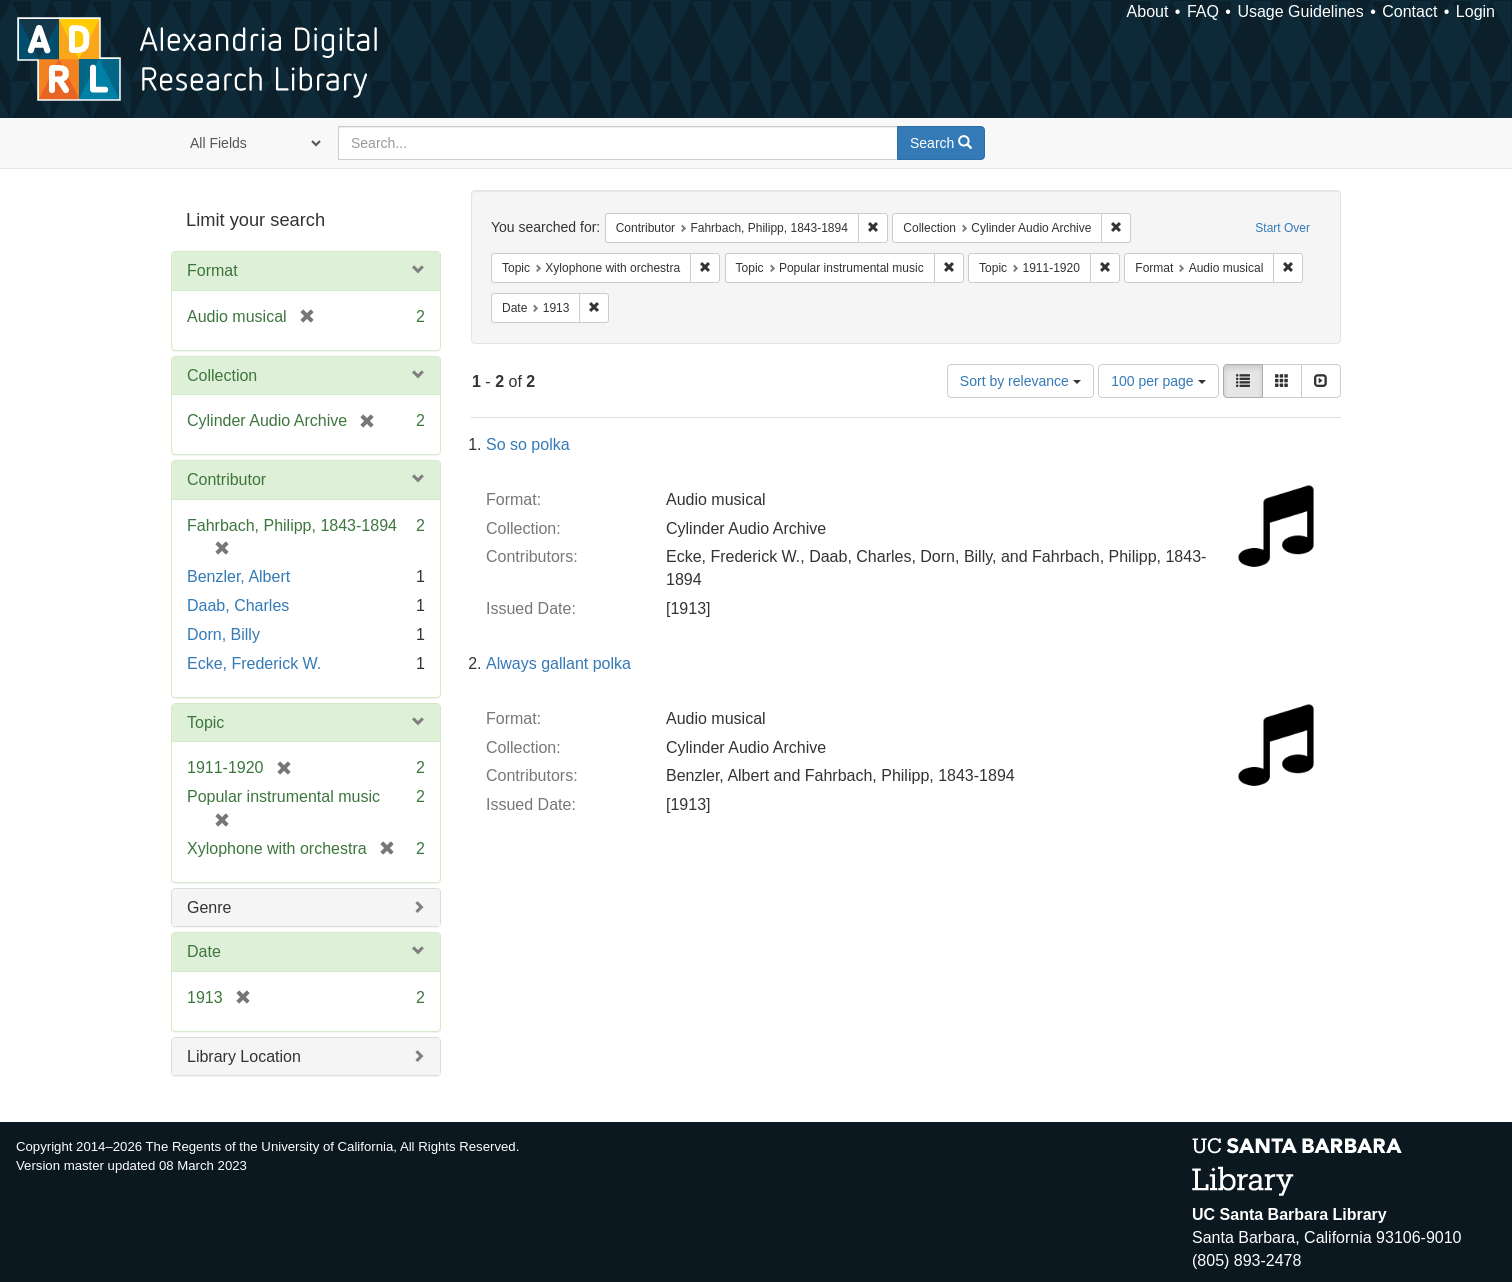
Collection (222, 375)
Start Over (1282, 228)
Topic (205, 722)
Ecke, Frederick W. (254, 663)
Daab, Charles (238, 605)
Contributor (226, 479)
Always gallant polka (558, 663)
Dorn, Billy (223, 634)
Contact (1409, 11)
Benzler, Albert (238, 576)
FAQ (1203, 11)
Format (212, 270)
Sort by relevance (1020, 381)
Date (204, 951)
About (1148, 11)
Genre (209, 907)
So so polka (528, 444)
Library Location (244, 1056)
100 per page (1158, 381)
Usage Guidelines (1300, 11)
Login (1475, 11)
